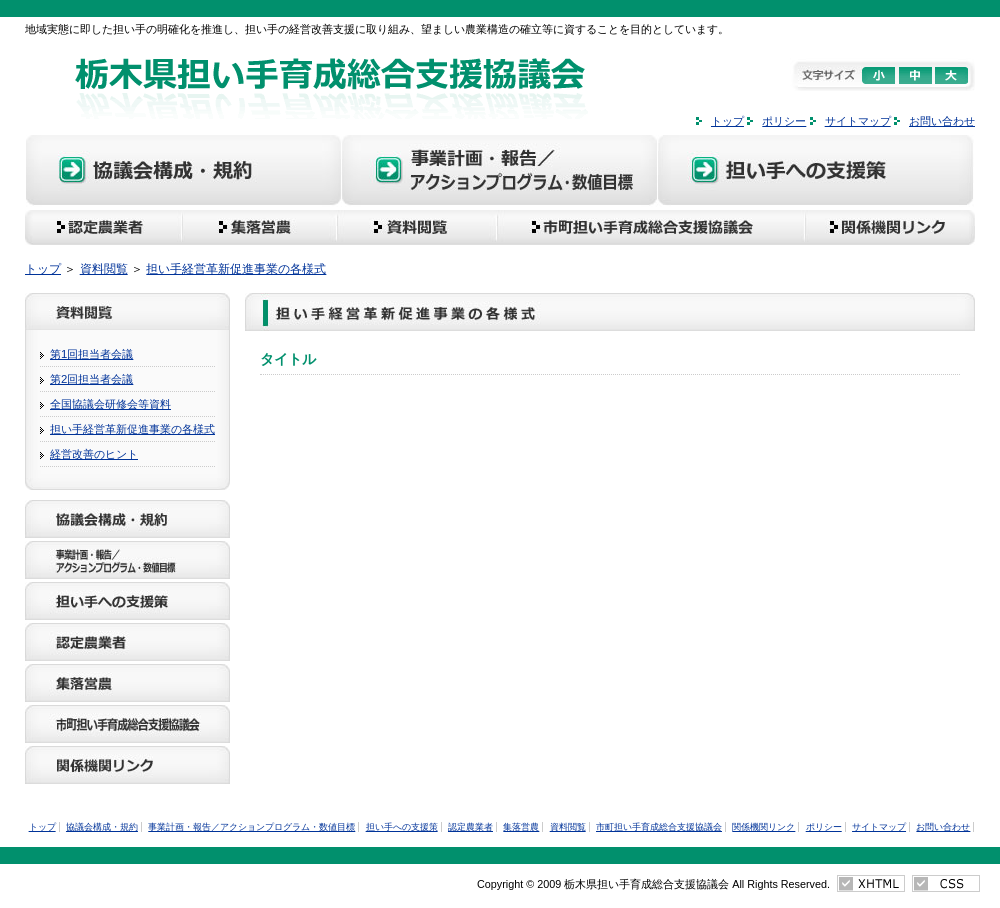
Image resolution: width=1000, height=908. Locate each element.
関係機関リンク (897, 227)
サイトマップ (858, 121)
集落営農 (259, 227)
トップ (727, 121)
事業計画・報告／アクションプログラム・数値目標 (500, 172)
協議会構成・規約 (184, 172)
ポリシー (784, 121)
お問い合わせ (942, 121)
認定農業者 (103, 227)
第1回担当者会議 (91, 354)
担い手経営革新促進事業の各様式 (236, 269)
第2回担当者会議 (91, 379)
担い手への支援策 (816, 172)
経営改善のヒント (94, 454)
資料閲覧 (415, 227)
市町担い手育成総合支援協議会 (656, 227)
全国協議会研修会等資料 (110, 404)
